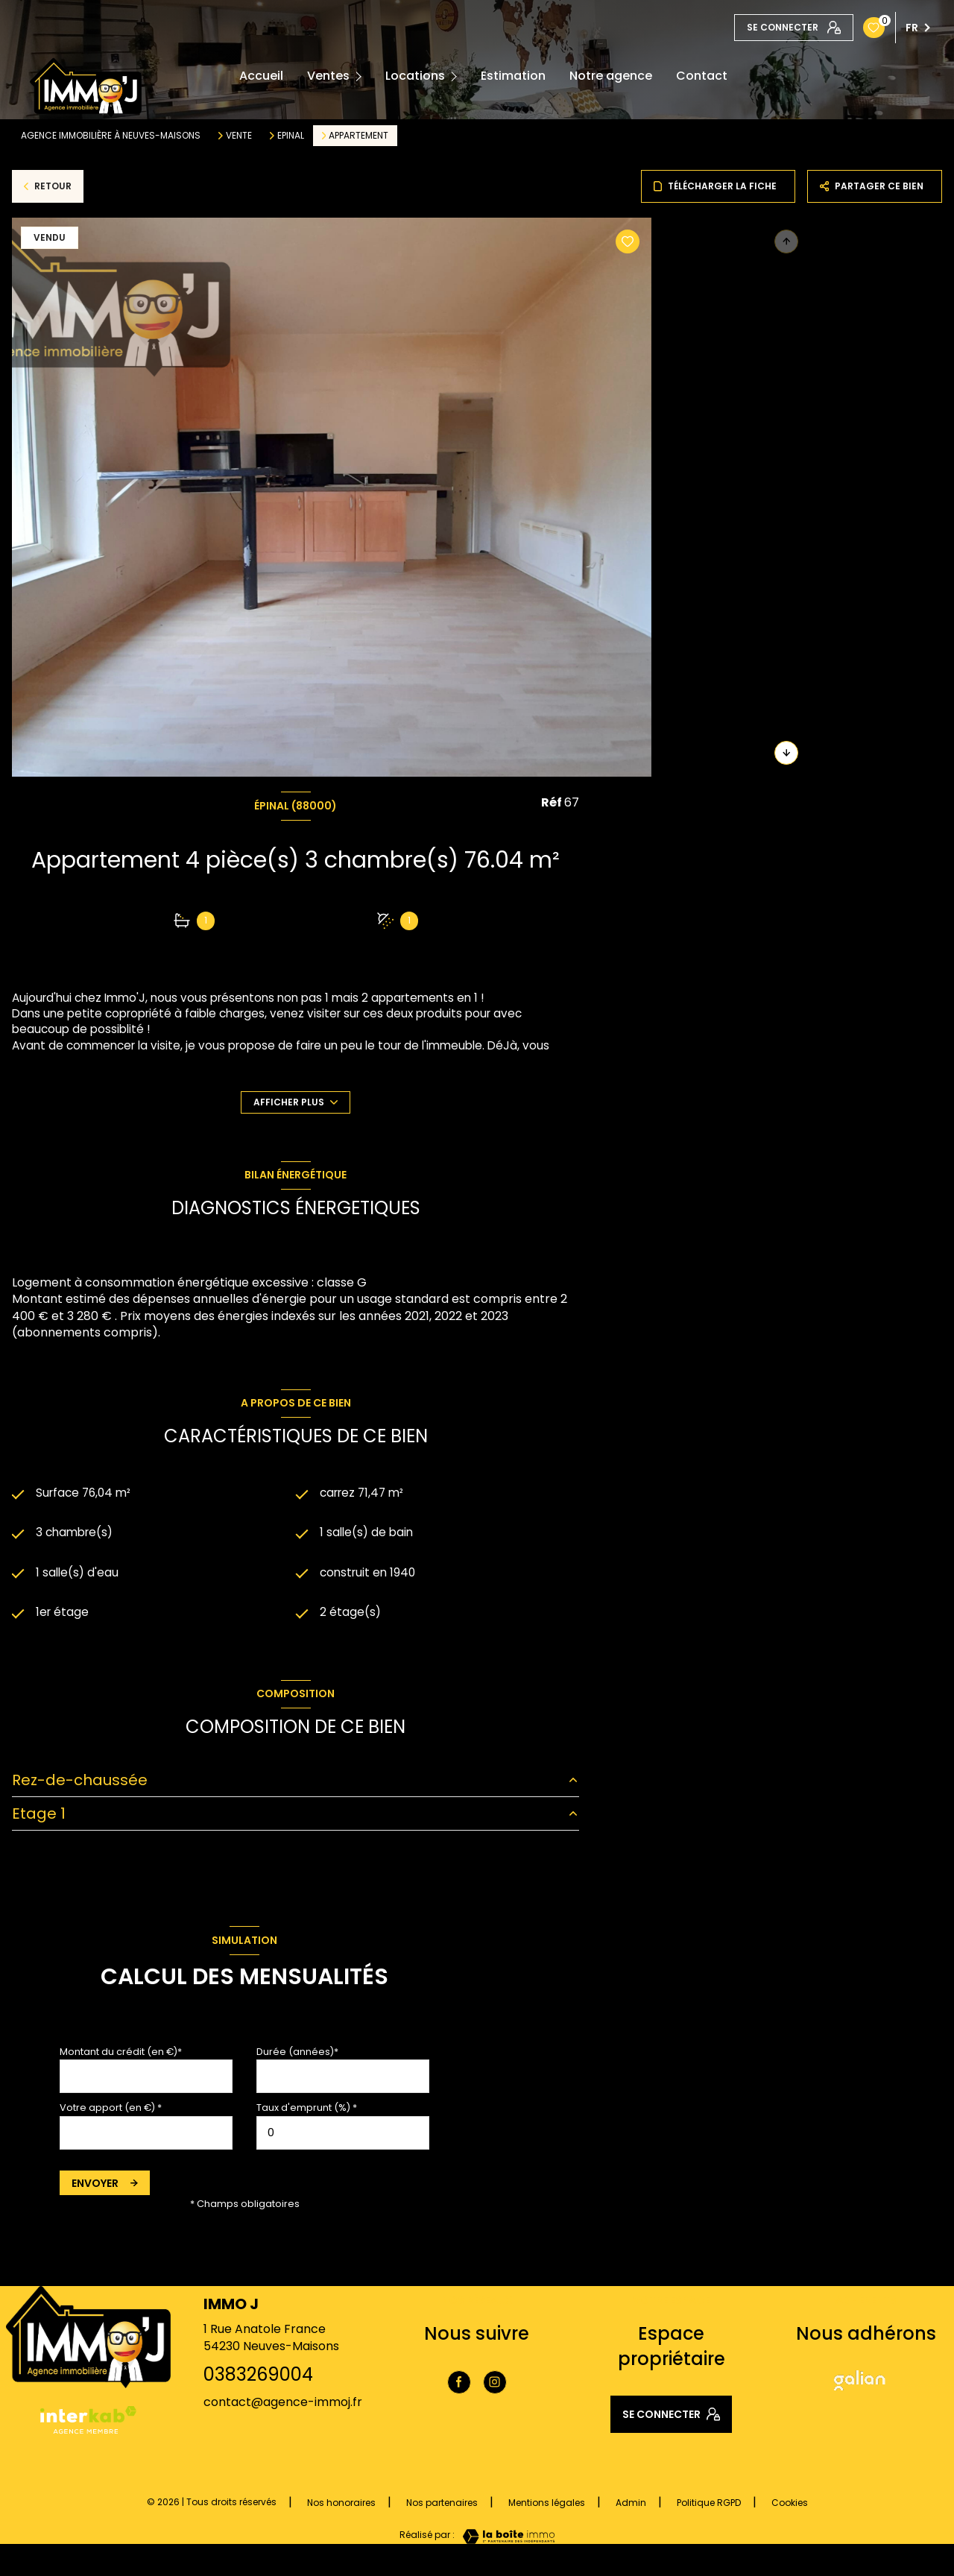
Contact (701, 76)
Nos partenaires (442, 2505)
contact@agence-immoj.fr (282, 2405)
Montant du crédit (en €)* (121, 2054)
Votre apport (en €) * (111, 2110)
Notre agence (610, 76)
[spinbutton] (342, 2135)
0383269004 (258, 2377)
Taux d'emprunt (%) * (306, 2110)
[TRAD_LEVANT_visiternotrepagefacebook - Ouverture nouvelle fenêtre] (459, 2384)
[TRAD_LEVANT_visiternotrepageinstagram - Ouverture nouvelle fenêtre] (495, 2384)
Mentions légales (546, 2505)
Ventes (328, 76)
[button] (786, 753)
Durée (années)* (297, 2054)
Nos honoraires (341, 2505)
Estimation (513, 76)
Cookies (789, 2506)
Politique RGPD (709, 2505)
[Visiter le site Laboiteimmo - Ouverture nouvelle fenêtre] (505, 2538)
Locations (415, 76)
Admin (631, 2505)
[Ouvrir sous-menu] (361, 76)
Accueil (261, 76)
